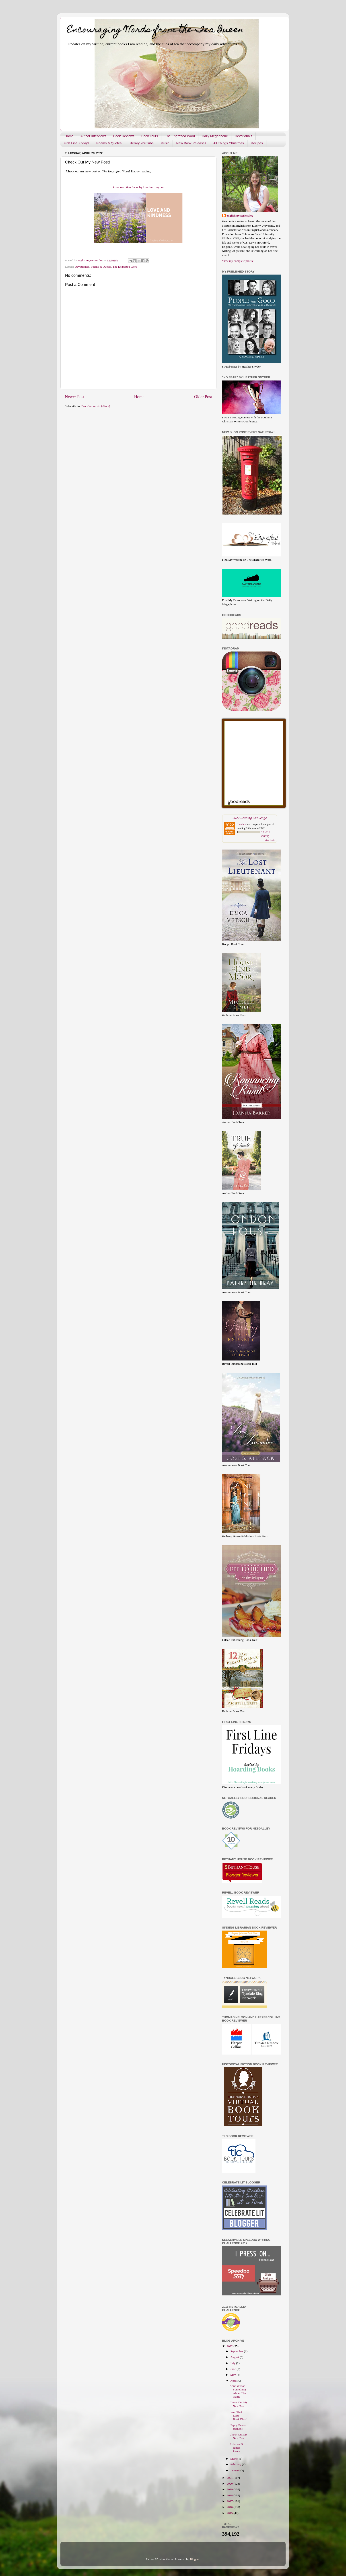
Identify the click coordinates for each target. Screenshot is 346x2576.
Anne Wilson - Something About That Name (238, 2391)
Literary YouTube (141, 143)
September (237, 2351)
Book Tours (149, 136)
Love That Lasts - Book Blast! (238, 2415)
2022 (230, 2346)
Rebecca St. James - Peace (237, 2447)
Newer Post (74, 396)
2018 (230, 2495)
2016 (230, 2507)
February (236, 2464)
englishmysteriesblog (240, 215)
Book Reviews (123, 136)
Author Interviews (93, 136)
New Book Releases (191, 143)
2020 (230, 2483)
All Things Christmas (228, 143)
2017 (230, 2501)
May (233, 2374)
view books (270, 840)
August (235, 2357)
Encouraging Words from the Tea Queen (155, 30)
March (234, 2458)
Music (165, 143)
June (233, 2369)
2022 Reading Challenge (250, 818)
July (233, 2363)
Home (69, 136)
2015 (230, 2513)
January (235, 2470)
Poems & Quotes (109, 143)
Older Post (203, 396)
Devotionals (243, 136)
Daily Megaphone (215, 136)
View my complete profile (237, 261)
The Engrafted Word (180, 136)
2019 (230, 2489)
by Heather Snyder (138, 187)
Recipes (257, 143)
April (233, 2380)
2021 (230, 2477)
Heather (241, 824)
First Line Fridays (76, 143)
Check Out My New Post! (238, 2404)
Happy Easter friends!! (238, 2426)
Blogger (195, 2559)
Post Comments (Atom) (95, 406)
